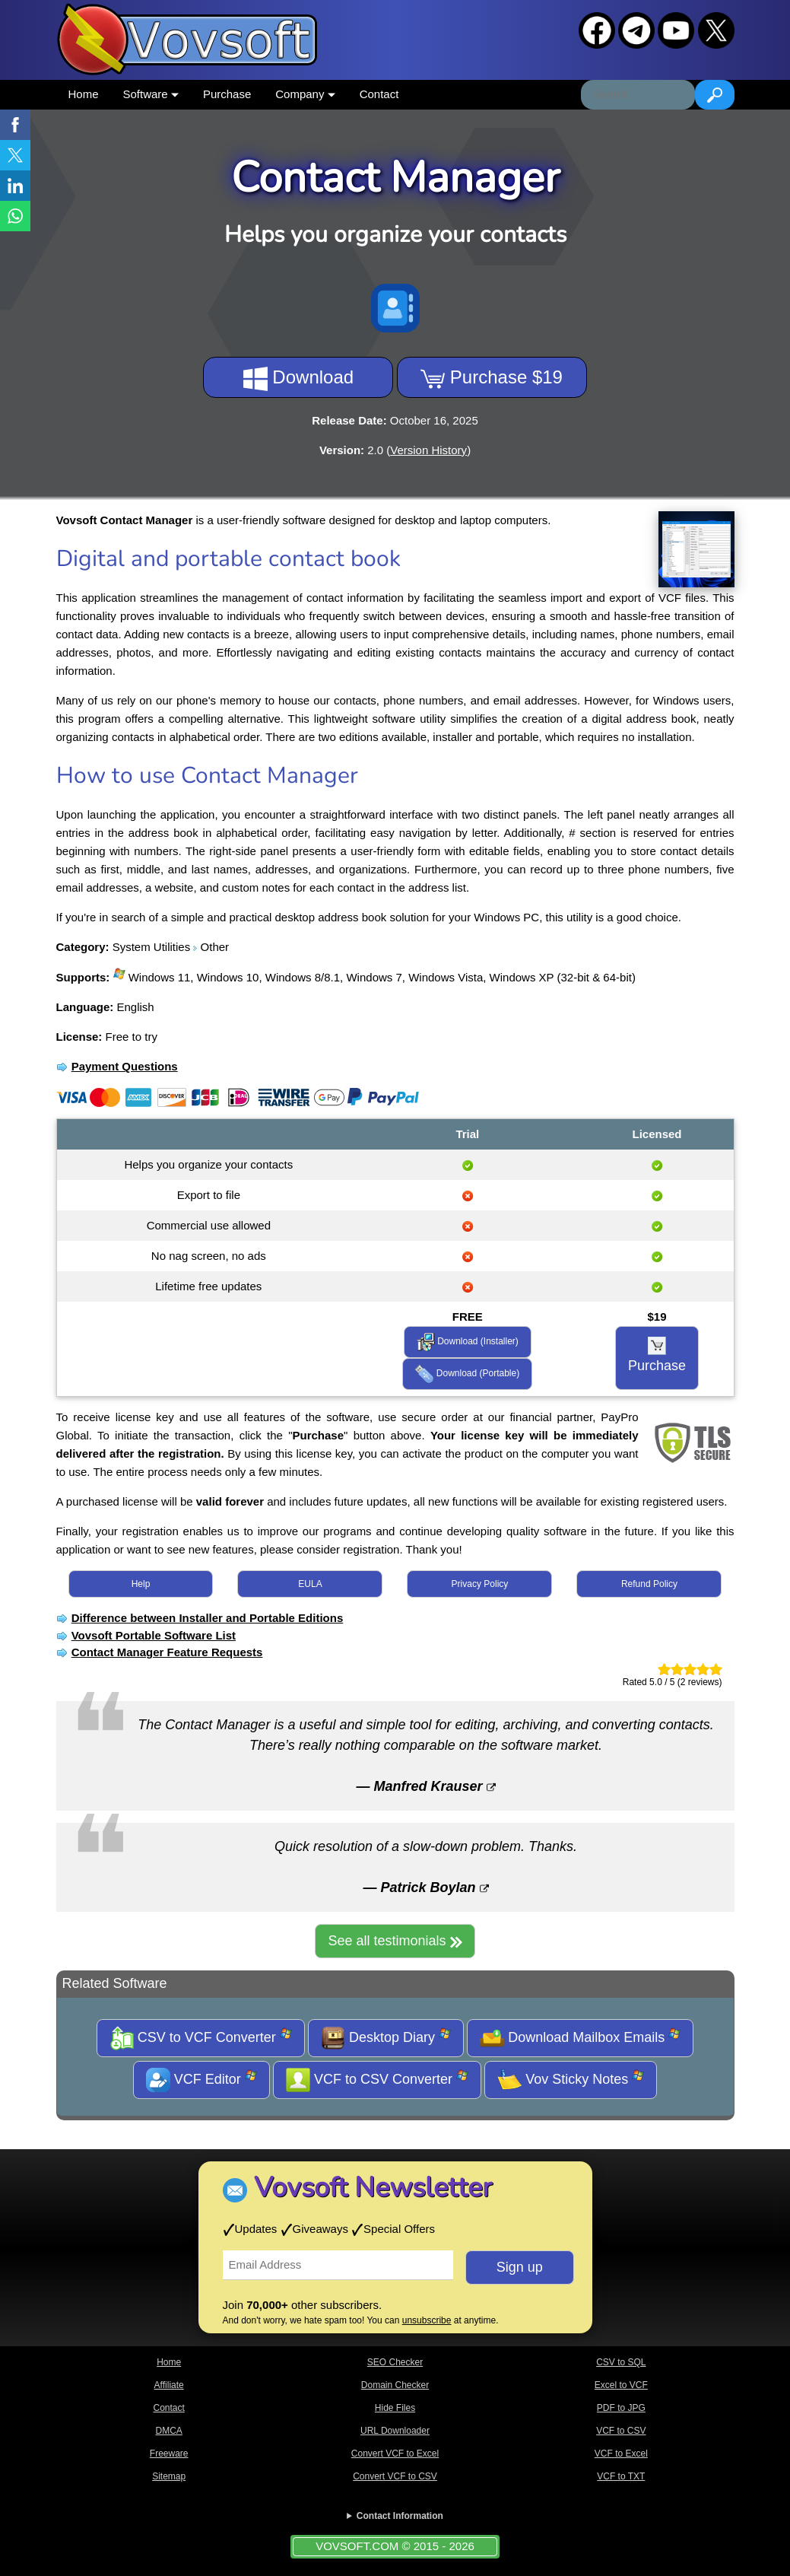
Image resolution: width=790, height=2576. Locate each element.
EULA (310, 1584)
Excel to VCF (621, 2385)
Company (305, 93)
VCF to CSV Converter (377, 2080)
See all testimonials (395, 1940)
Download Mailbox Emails (580, 2038)
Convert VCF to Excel (395, 2453)
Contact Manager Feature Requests (167, 1652)
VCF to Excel (621, 2453)
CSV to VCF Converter (200, 2038)
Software (151, 93)
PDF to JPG (621, 2408)
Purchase (227, 93)
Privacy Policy (480, 1584)
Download (298, 379)
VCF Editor (201, 2080)
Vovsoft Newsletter (373, 2187)
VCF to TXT (621, 2476)
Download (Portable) (467, 1374)
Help (141, 1584)
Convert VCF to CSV (395, 2476)
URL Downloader (395, 2430)
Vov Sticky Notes (570, 2080)
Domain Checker (395, 2385)
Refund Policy (649, 1584)
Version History (428, 450)
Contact (379, 93)
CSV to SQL (621, 2362)
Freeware (169, 2453)
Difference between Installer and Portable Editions (207, 1617)
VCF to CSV (621, 2430)
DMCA (168, 2430)
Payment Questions (124, 1066)
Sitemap (169, 2476)
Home (83, 93)
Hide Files (395, 2408)
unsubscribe (427, 2320)
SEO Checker (395, 2362)
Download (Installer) (468, 1342)
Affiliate (169, 2385)
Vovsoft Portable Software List (153, 1635)
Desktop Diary (386, 2038)
